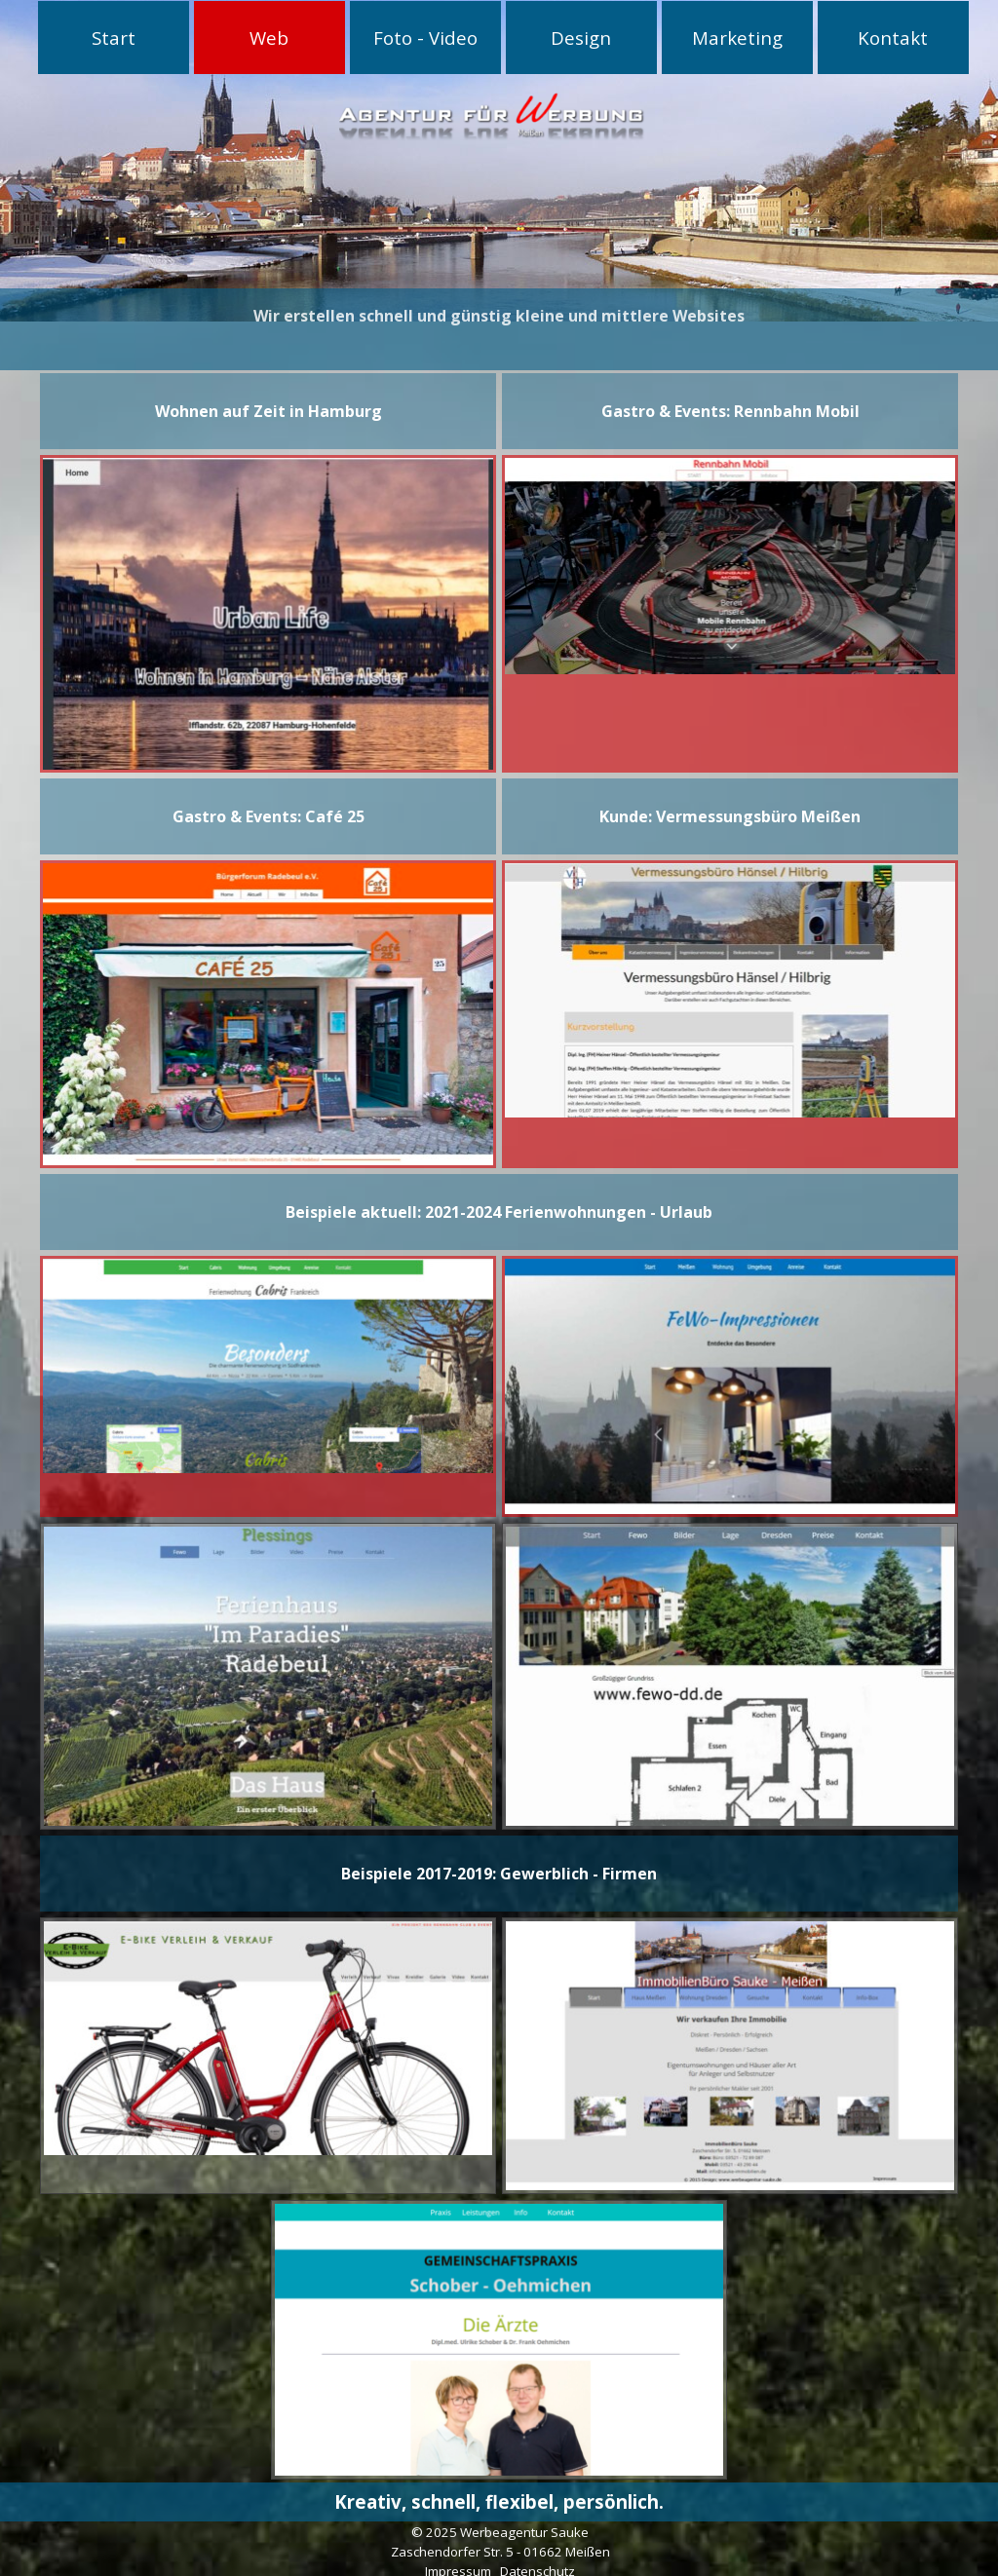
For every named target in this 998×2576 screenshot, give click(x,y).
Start (113, 37)
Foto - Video (425, 37)
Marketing (737, 37)
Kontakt (893, 37)
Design (581, 37)
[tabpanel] (499, 303)
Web (269, 37)
